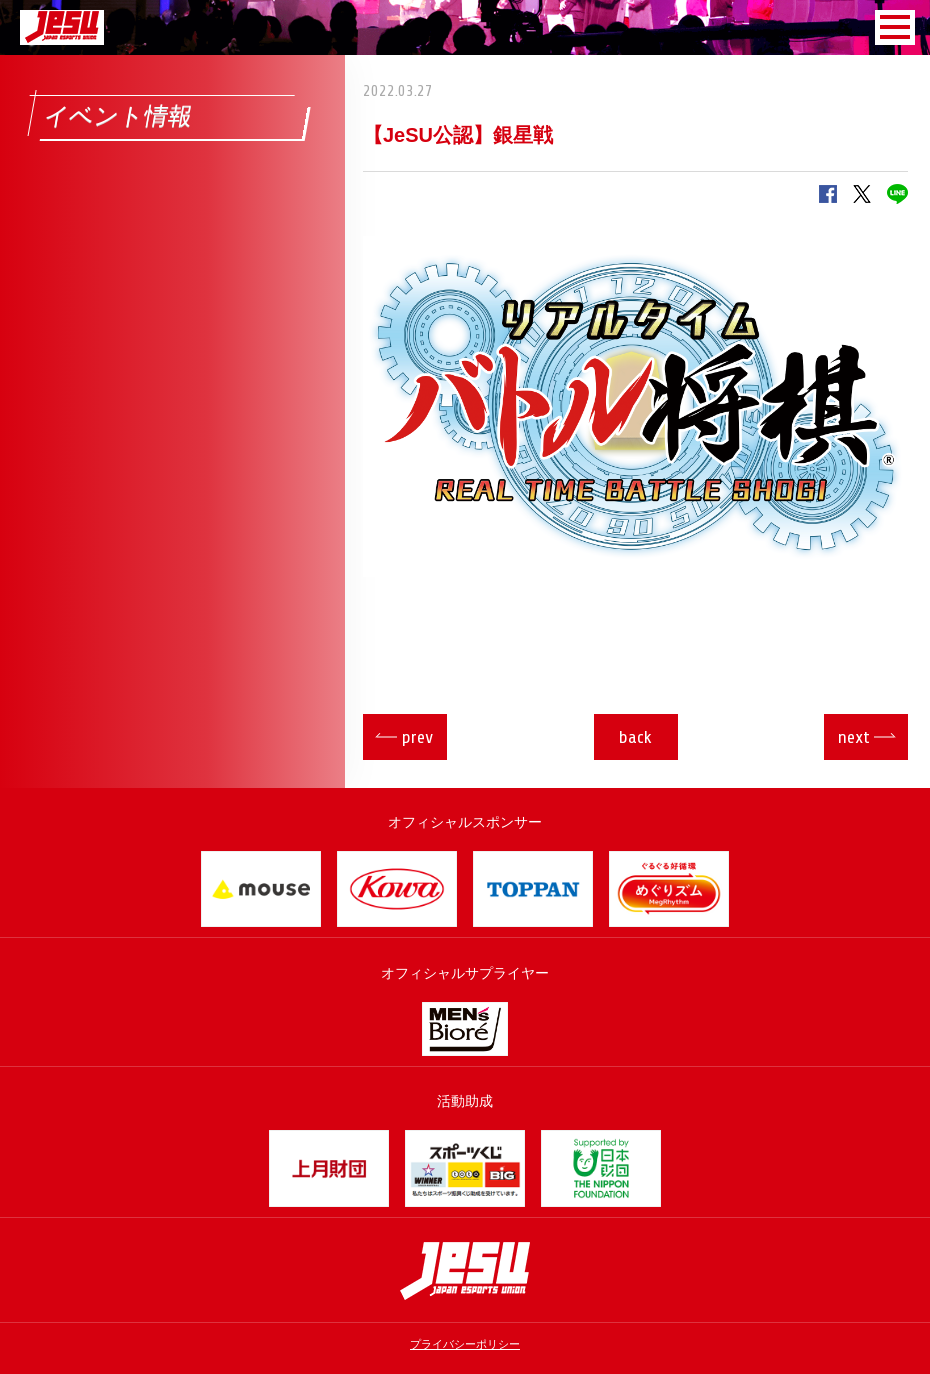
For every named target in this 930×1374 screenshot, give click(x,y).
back (635, 737)
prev (417, 737)
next (854, 737)
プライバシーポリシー (465, 1344)
